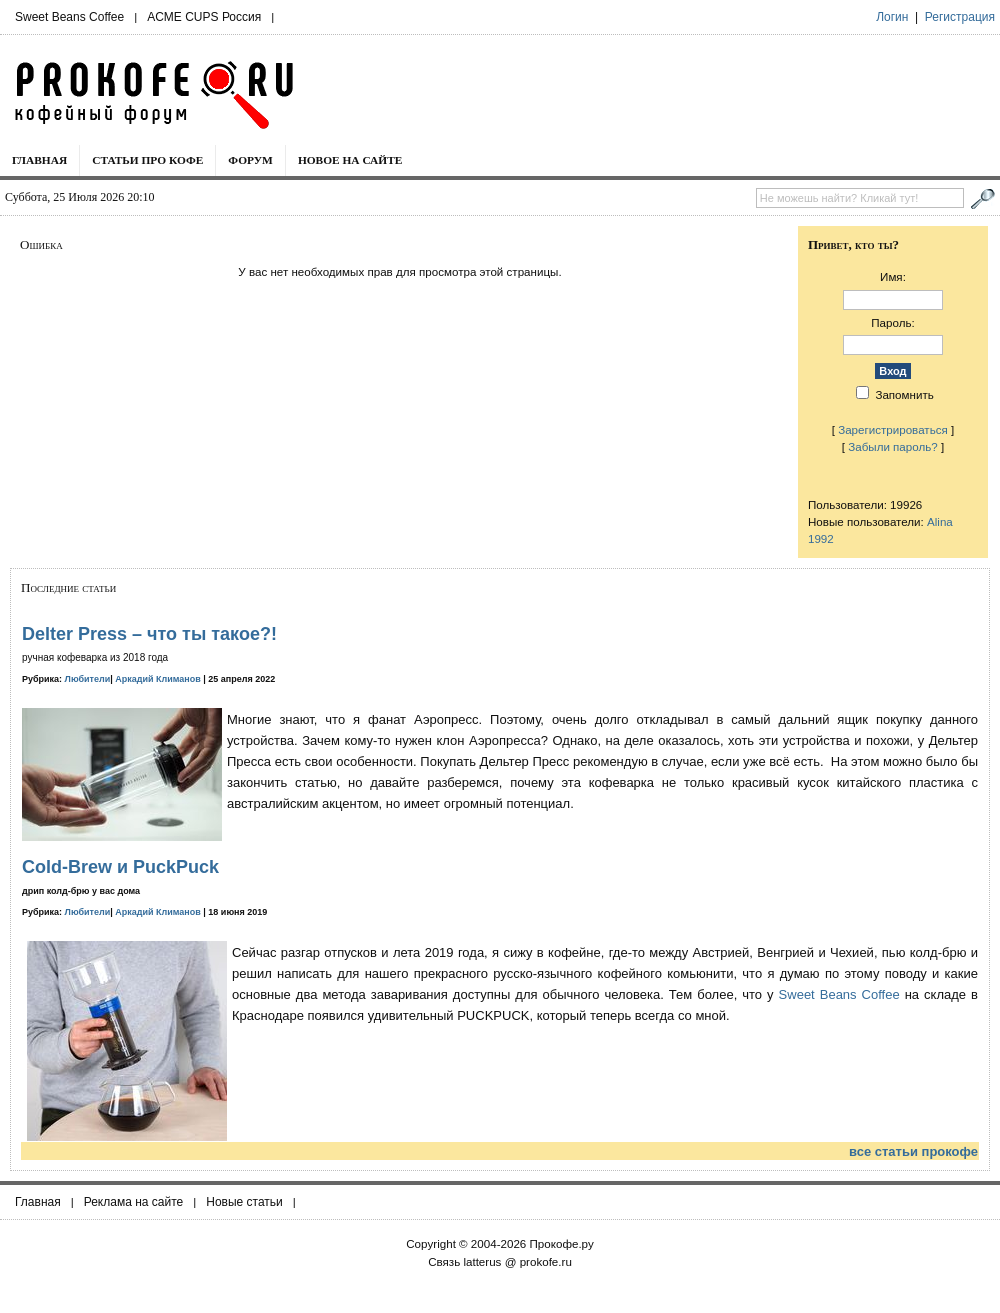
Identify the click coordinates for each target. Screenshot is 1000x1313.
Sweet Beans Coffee (69, 17)
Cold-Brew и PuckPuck (120, 867)
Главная (39, 160)
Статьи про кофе (147, 160)
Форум (250, 160)
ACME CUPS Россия (204, 17)
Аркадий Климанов (158, 679)
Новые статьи (244, 1202)
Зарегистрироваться (893, 429)
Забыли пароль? (893, 446)
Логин (892, 17)
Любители (88, 679)
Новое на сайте (350, 160)
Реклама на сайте (134, 1202)
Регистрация (960, 17)
